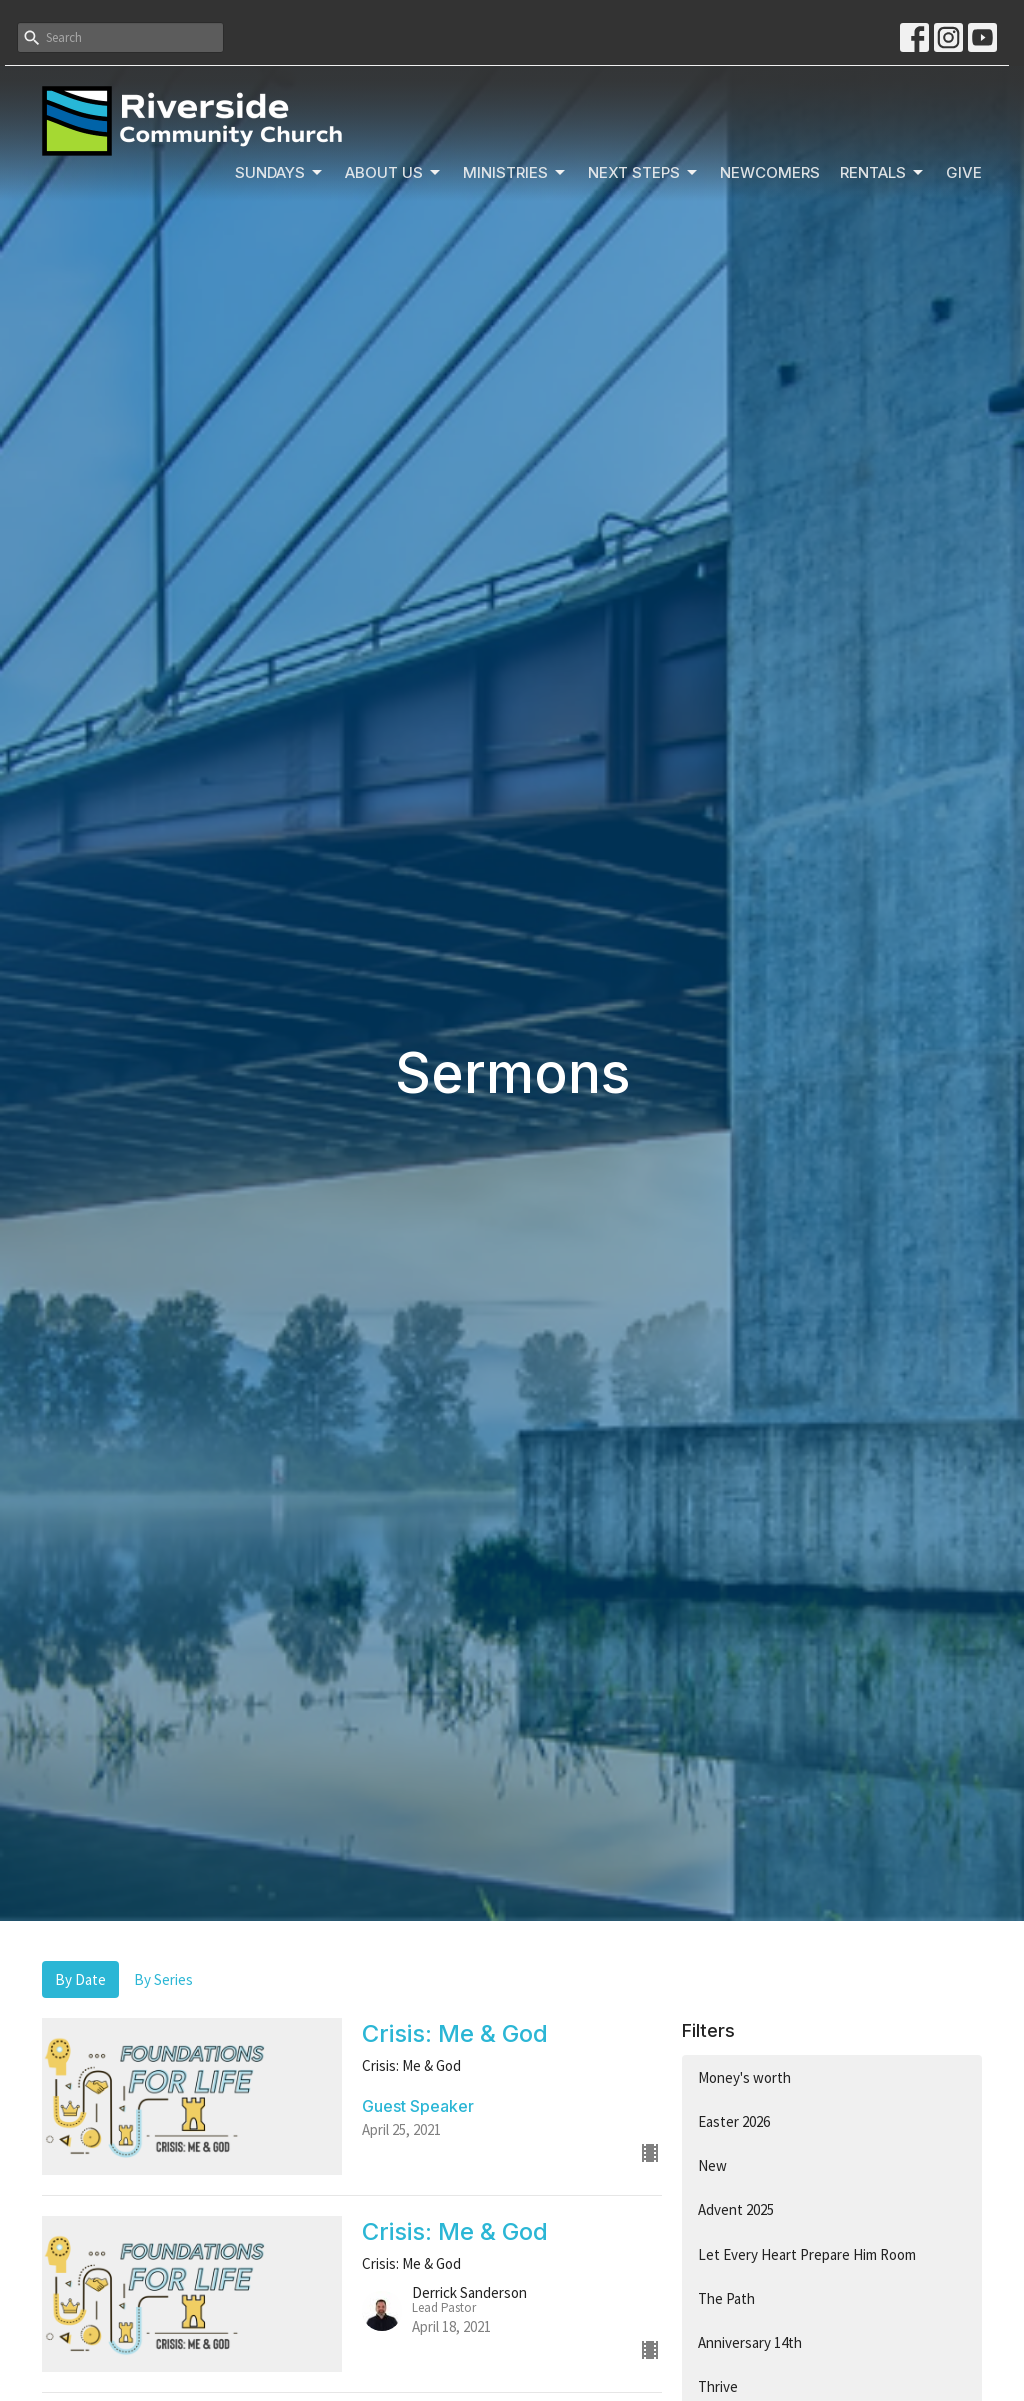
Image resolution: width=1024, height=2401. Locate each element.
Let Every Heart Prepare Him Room (807, 2254)
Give (964, 172)
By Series (163, 1979)
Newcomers (770, 172)
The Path (726, 2298)
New (712, 2165)
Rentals (883, 173)
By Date (80, 1979)
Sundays (280, 173)
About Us (394, 173)
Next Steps (644, 173)
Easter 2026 (734, 2121)
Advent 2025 (736, 2209)
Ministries (515, 173)
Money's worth (744, 2077)
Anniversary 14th (750, 2342)
